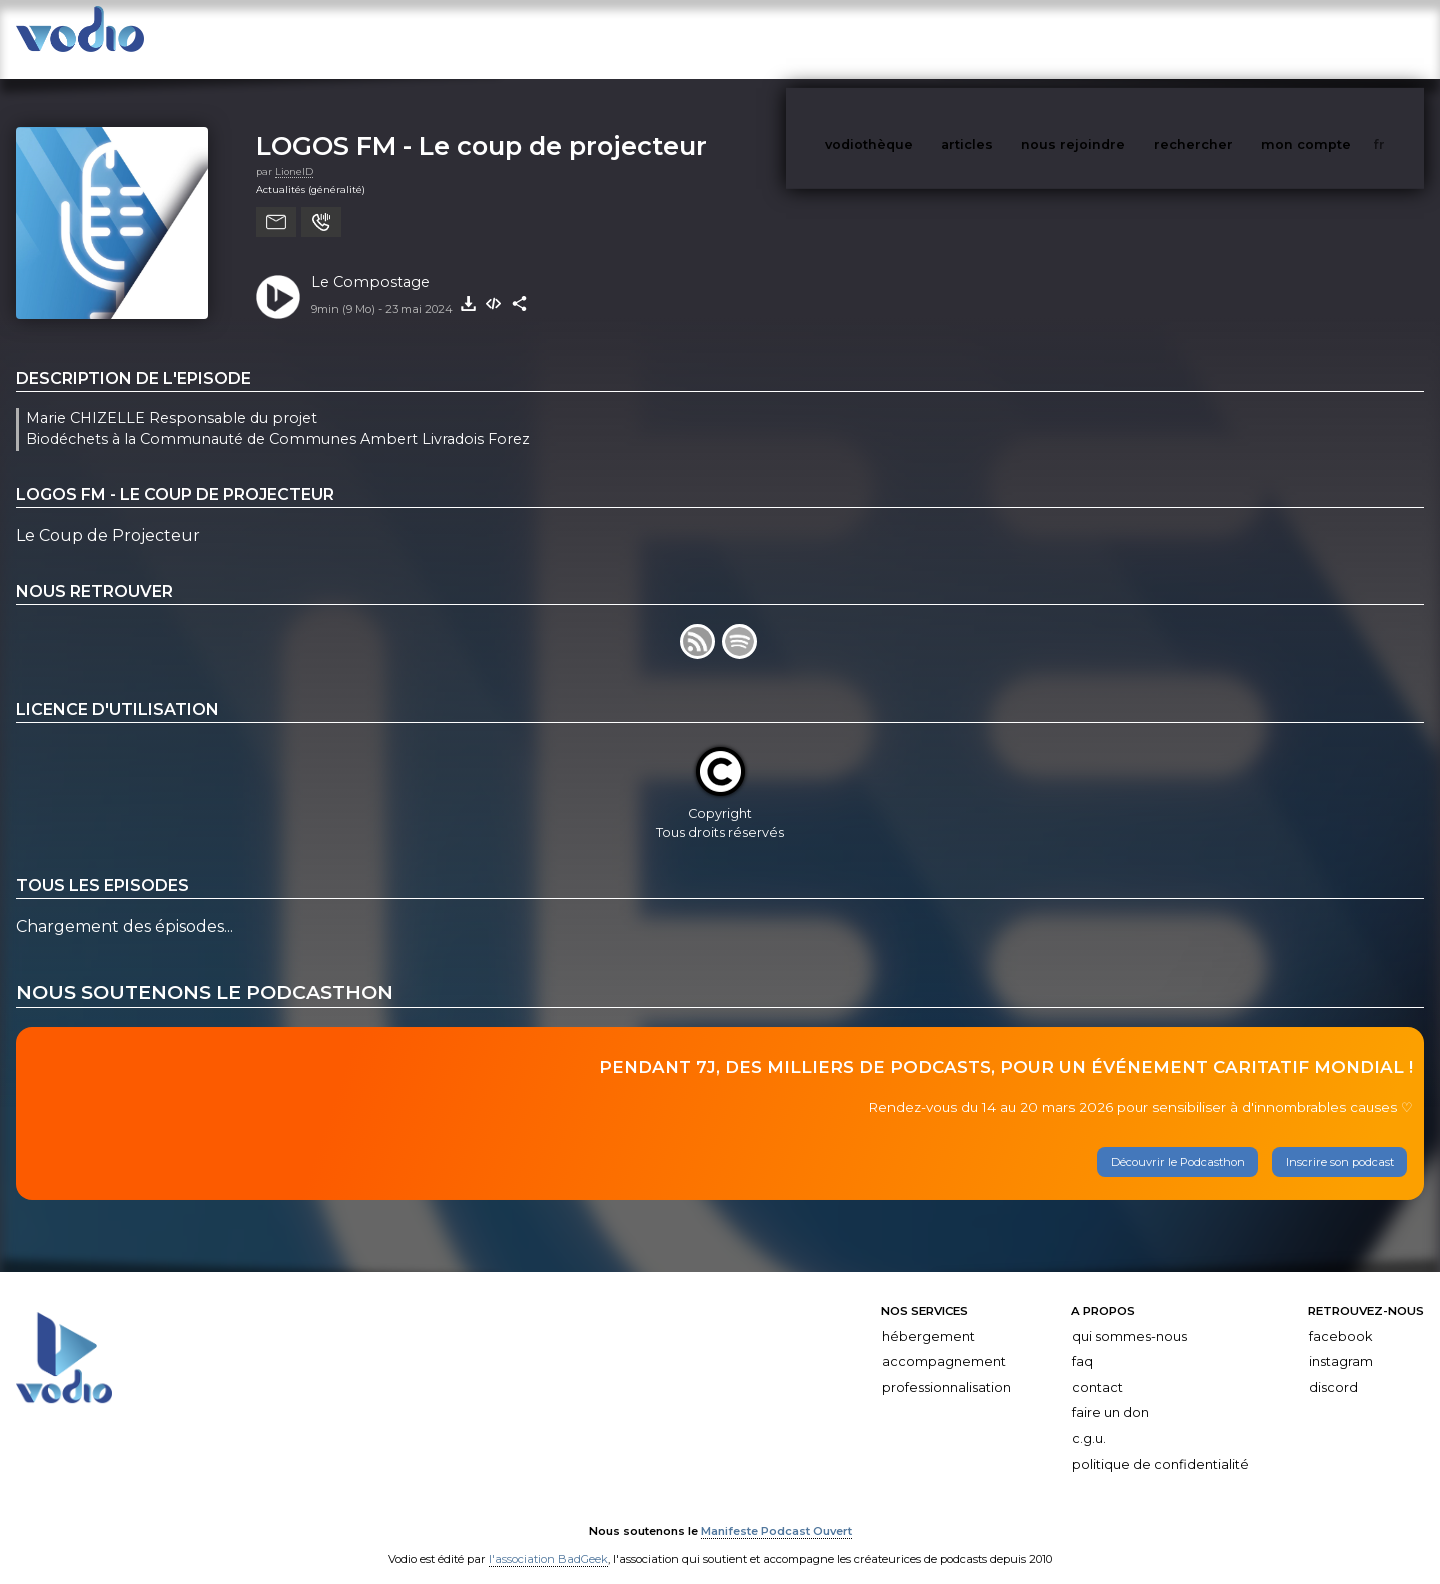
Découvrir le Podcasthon (1178, 1142)
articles (1012, 38)
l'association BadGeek (548, 1540)
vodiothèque (917, 38)
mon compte (1339, 38)
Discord (1333, 1367)
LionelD (294, 151)
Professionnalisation (946, 1367)
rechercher (1230, 38)
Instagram (1341, 1341)
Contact (1097, 1367)
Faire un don (1110, 1392)
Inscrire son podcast (1340, 1142)
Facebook (1340, 1316)
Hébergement (928, 1316)
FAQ (1082, 1341)
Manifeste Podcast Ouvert (776, 1512)
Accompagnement (944, 1341)
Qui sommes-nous (1129, 1316)
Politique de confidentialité (1160, 1444)
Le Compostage (370, 262)
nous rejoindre (1114, 38)
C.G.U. (1089, 1418)
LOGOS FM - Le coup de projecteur (481, 125)
